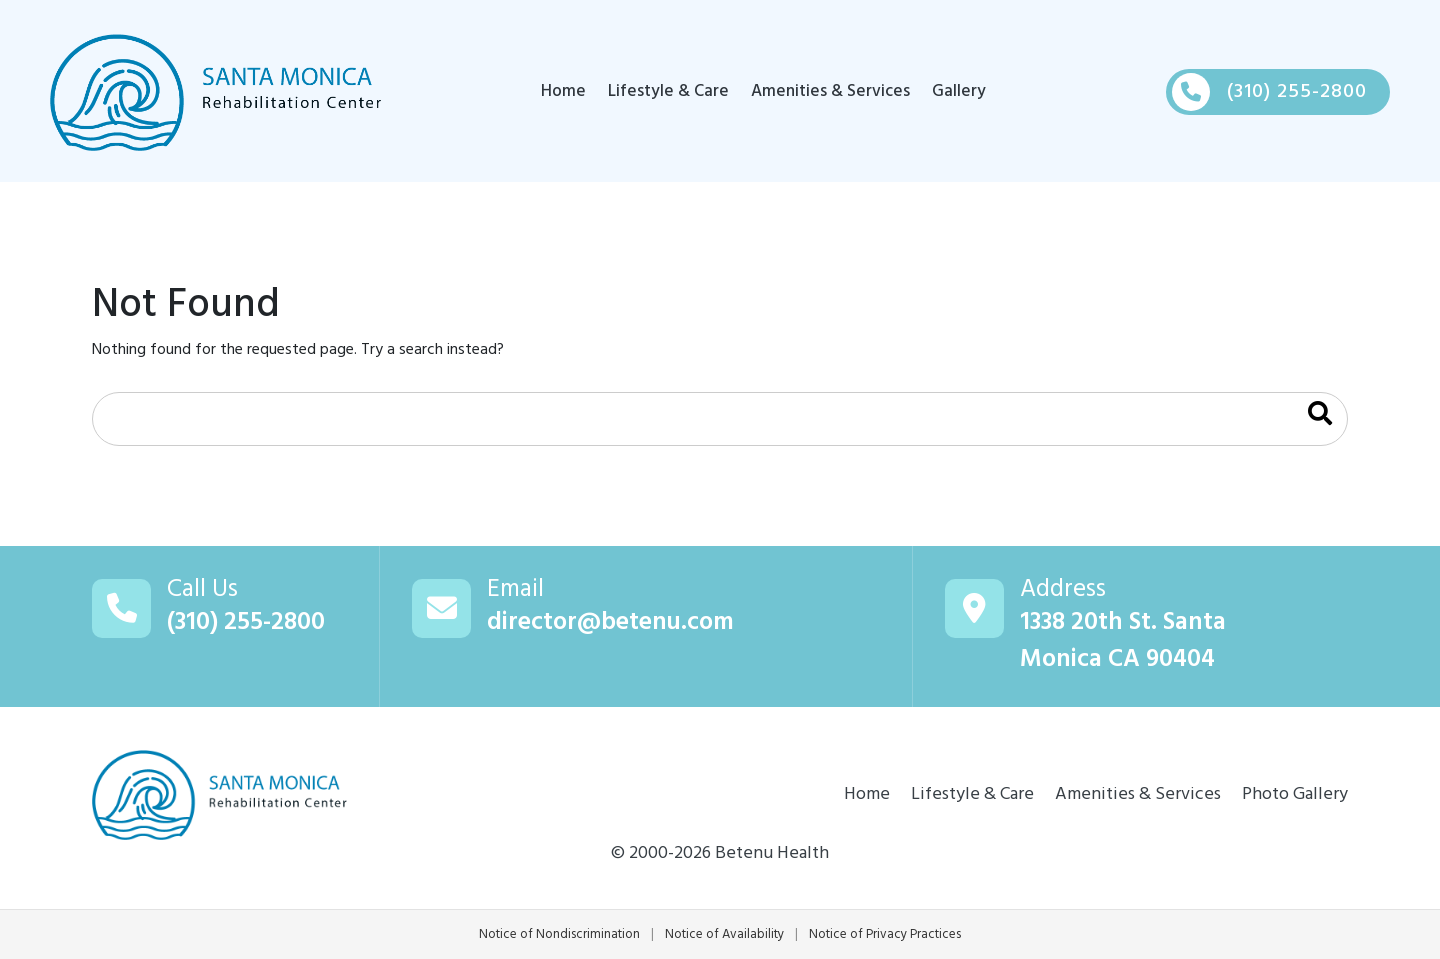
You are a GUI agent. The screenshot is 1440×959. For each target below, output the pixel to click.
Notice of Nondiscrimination (559, 934)
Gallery (959, 91)
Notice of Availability (724, 934)
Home (563, 91)
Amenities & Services (830, 91)
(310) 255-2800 (246, 624)
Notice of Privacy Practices (885, 934)
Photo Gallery (1295, 794)
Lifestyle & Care (668, 91)
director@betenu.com (610, 624)
